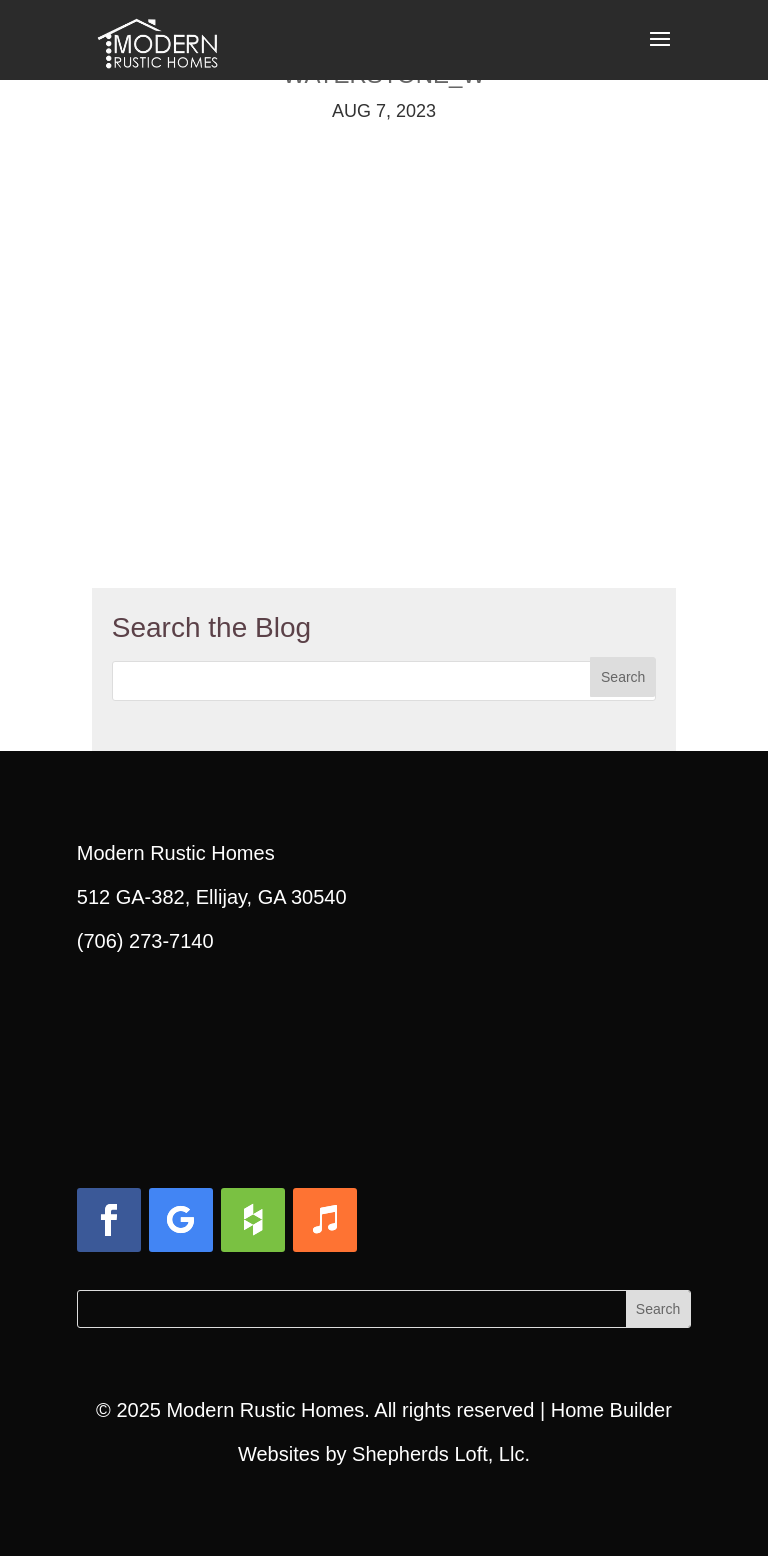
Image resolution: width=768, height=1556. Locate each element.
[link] (157, 38)
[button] (660, 52)
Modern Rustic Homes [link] (265, 1410)
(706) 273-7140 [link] (145, 941)
